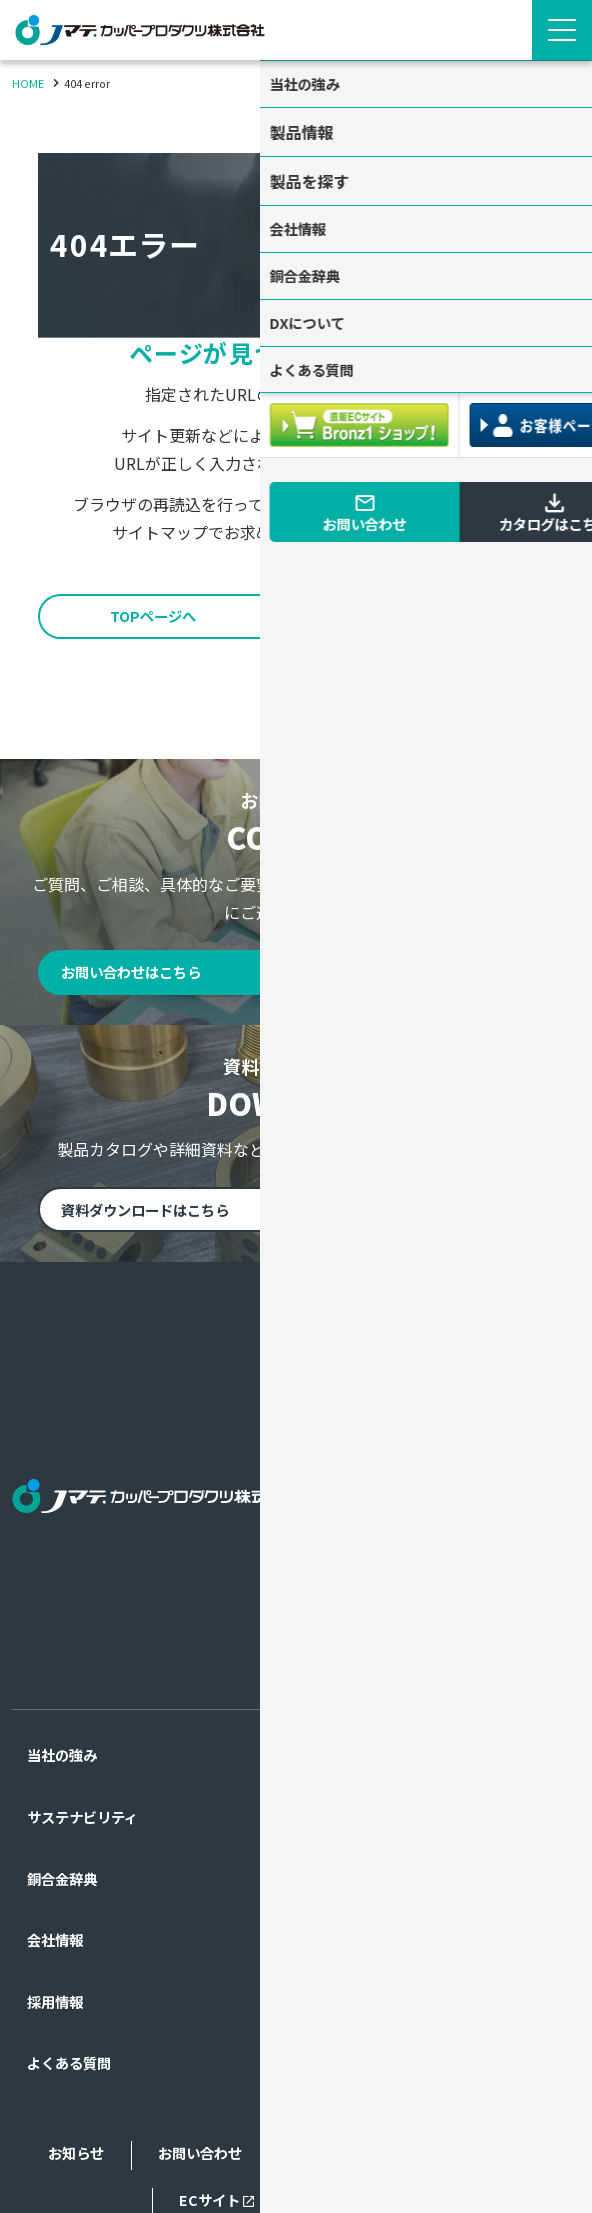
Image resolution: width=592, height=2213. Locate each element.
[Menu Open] (562, 30)
